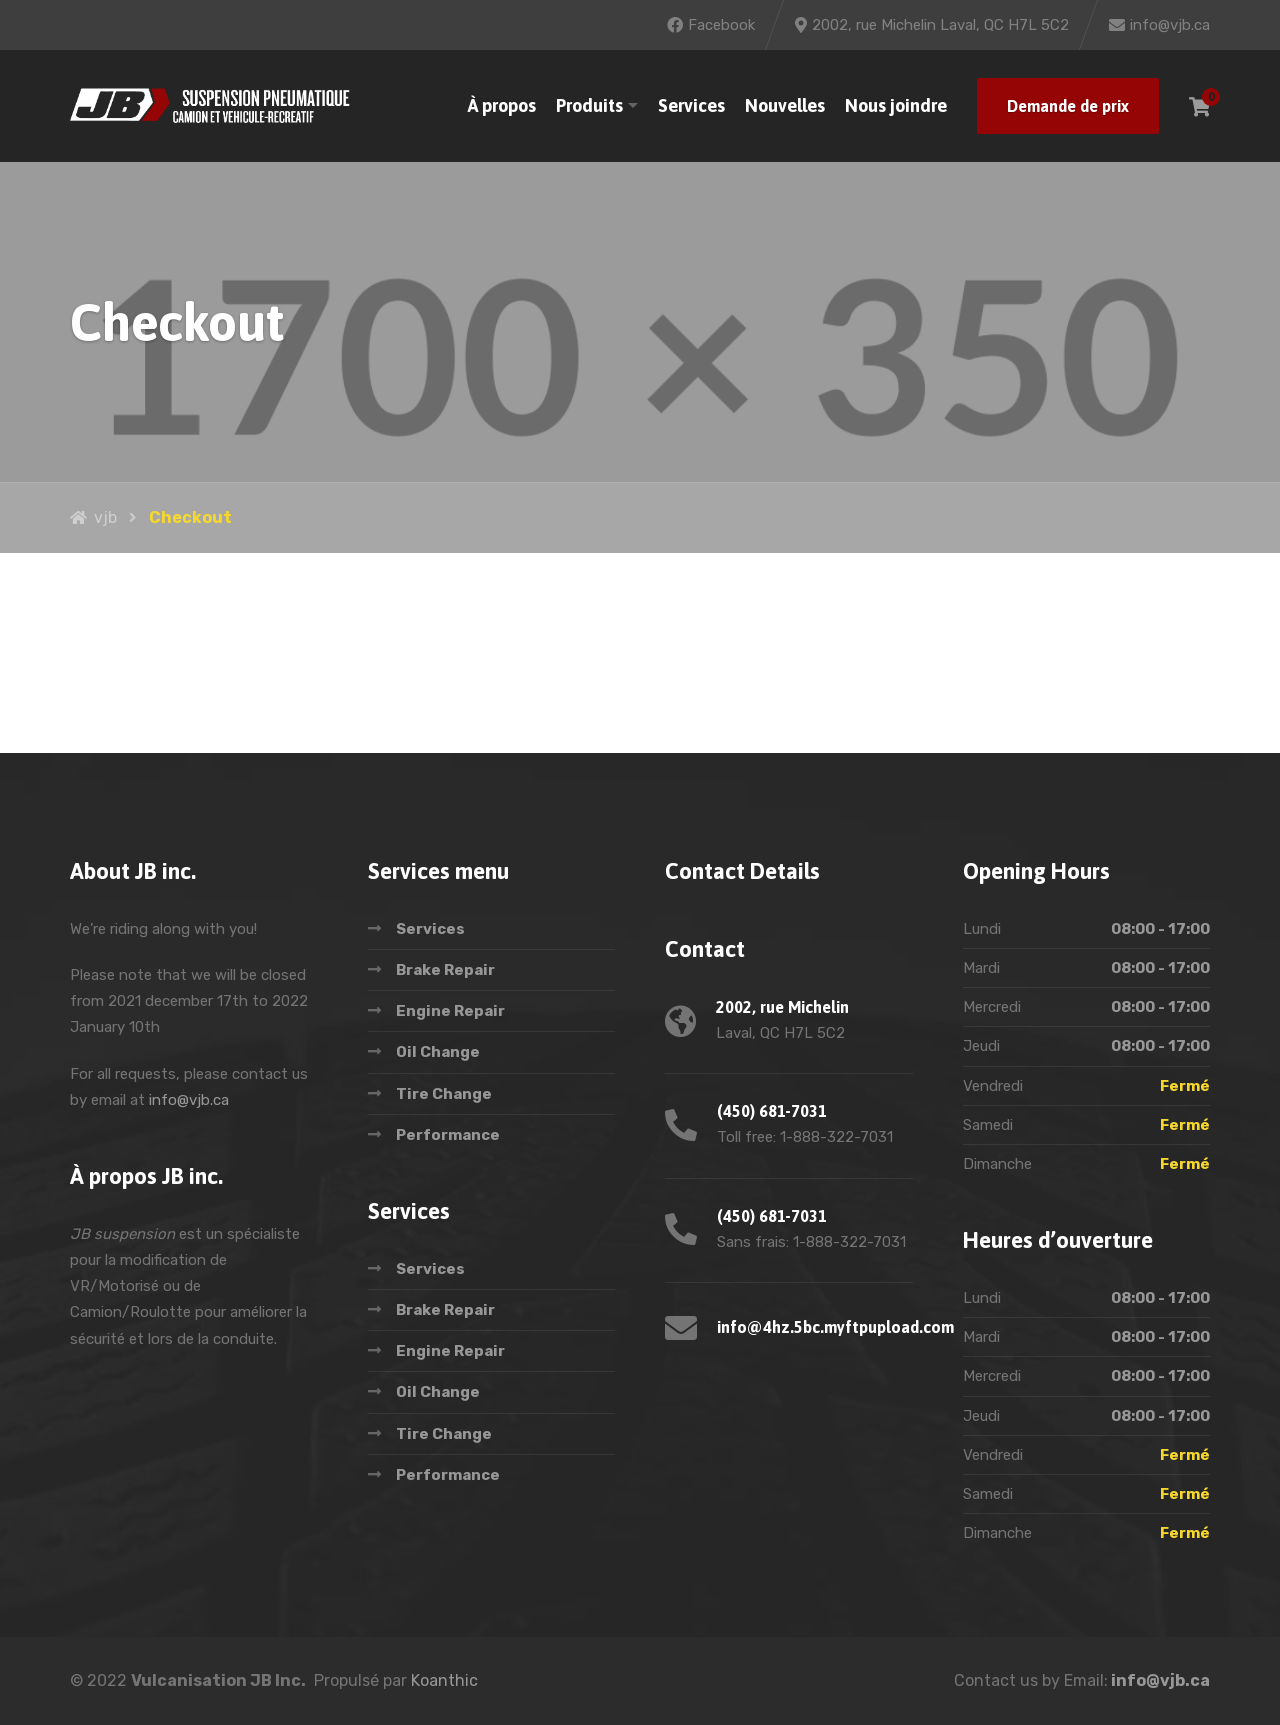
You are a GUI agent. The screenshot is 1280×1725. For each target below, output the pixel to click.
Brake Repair (445, 970)
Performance (448, 1135)
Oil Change (438, 1052)
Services (691, 105)
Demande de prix (1068, 106)
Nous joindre (896, 105)
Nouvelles (785, 105)
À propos (502, 105)
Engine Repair (450, 1011)
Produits (589, 105)
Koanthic (444, 1680)
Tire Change (444, 1094)
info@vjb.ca (189, 1100)
